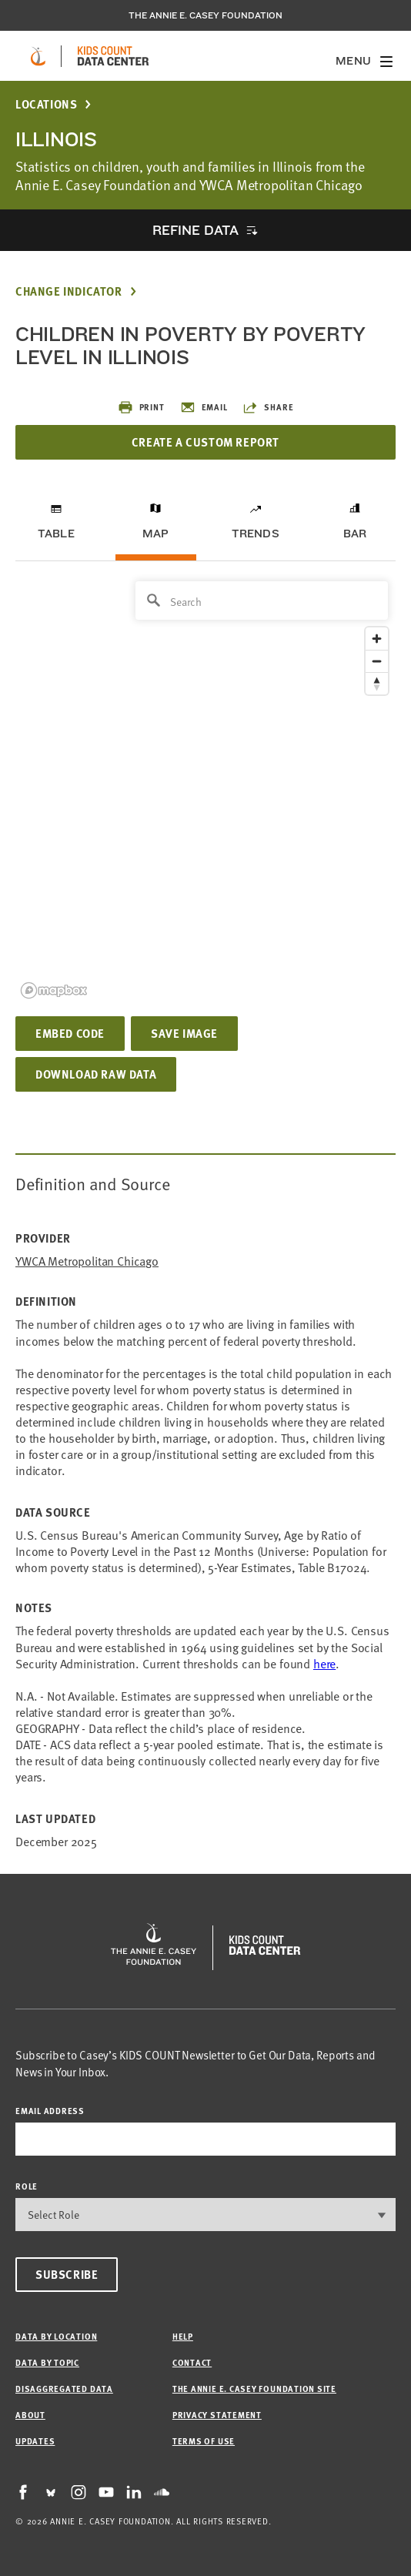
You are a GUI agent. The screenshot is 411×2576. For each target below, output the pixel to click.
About (30, 2414)
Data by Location (56, 2336)
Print (141, 407)
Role (26, 2186)
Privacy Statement (217, 2414)
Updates (35, 2441)
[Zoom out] (377, 661)
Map (155, 533)
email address (50, 2110)
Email (204, 407)
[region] (205, 789)
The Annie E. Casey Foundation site (254, 2388)
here (324, 1662)
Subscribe (66, 2274)
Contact (192, 2362)
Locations (46, 104)
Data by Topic (47, 2362)
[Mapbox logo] (54, 990)
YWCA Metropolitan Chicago (87, 1261)
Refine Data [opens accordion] (195, 230)
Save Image (184, 1033)
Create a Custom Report (205, 441)
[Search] (261, 600)
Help (182, 2336)
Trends (255, 533)
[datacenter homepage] (113, 56)
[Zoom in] (377, 638)
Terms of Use (203, 2441)
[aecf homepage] (38, 56)
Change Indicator (68, 291)
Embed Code (70, 1033)
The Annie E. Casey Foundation (205, 15)
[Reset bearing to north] (377, 683)
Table (56, 533)
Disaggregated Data (64, 2388)
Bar (355, 533)
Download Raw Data (95, 1074)
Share (267, 407)
